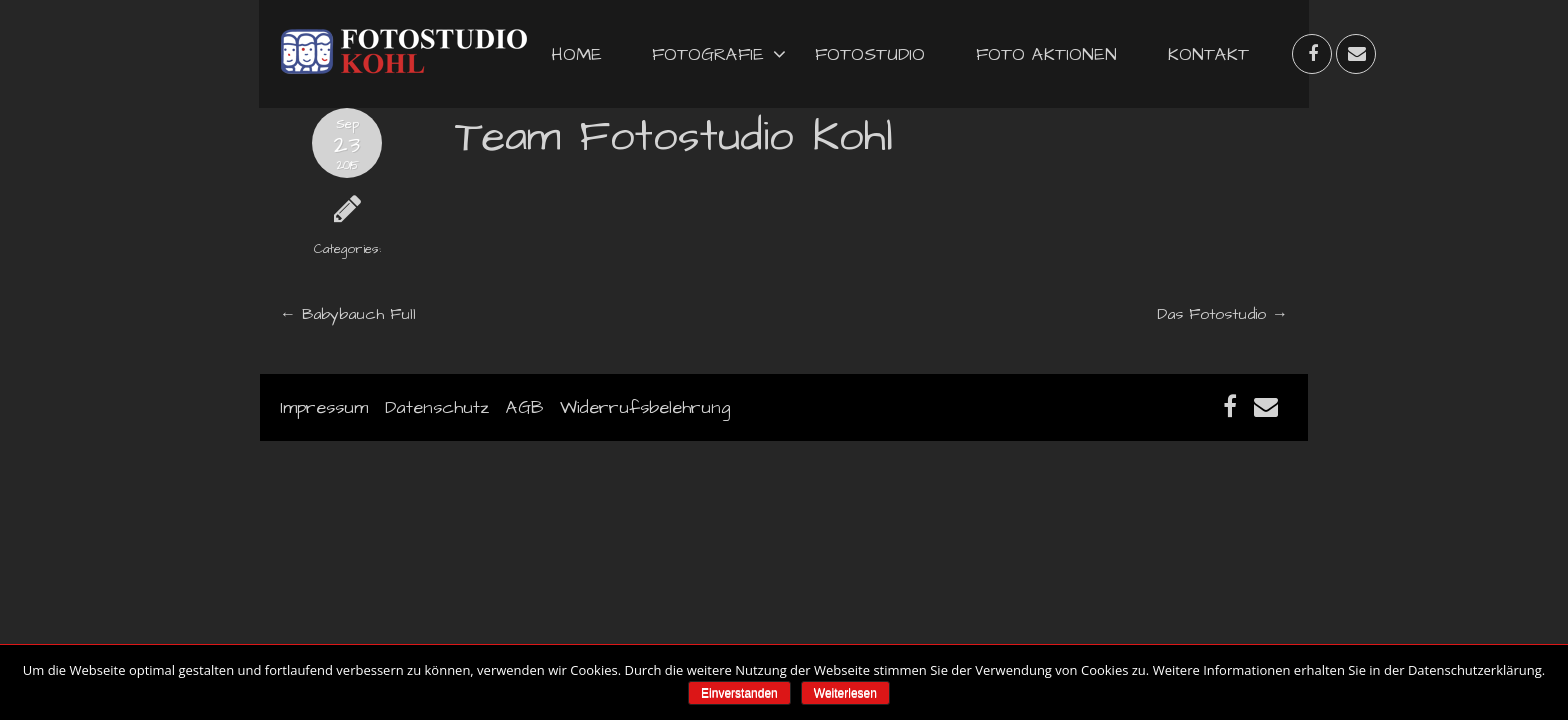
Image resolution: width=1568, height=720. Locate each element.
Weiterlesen (845, 693)
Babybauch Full (359, 314)
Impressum (324, 407)
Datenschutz (437, 407)
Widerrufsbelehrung (645, 407)
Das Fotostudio (1211, 314)
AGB (524, 407)
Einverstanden (739, 693)
